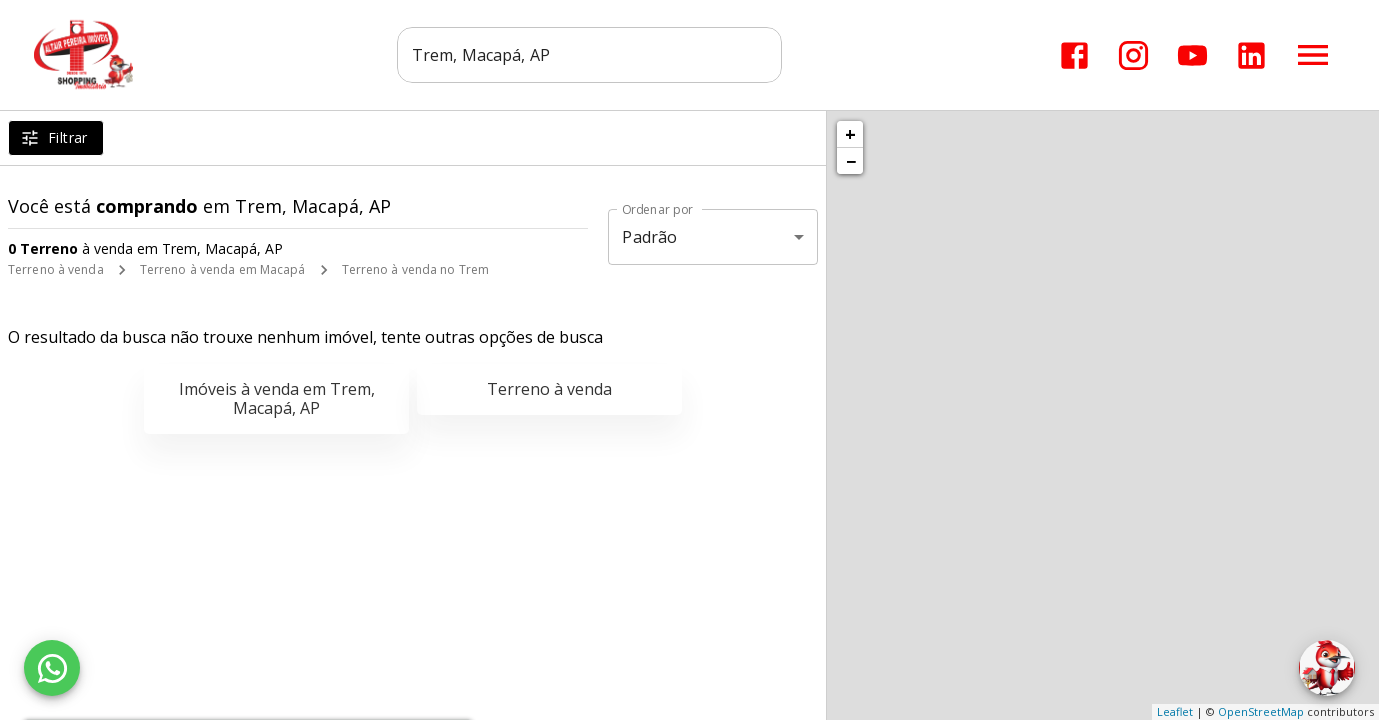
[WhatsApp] (52, 668)
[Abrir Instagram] (1133, 55)
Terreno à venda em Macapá (223, 269)
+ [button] (850, 134)
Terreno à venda (56, 269)
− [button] (851, 161)
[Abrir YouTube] (1192, 55)
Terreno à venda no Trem (416, 269)
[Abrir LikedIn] (1251, 55)
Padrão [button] (649, 237)
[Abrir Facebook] (1074, 55)
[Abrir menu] (1313, 55)
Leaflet (1175, 711)
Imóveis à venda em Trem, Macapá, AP (277, 398)
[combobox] (589, 55)
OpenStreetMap (1261, 711)
